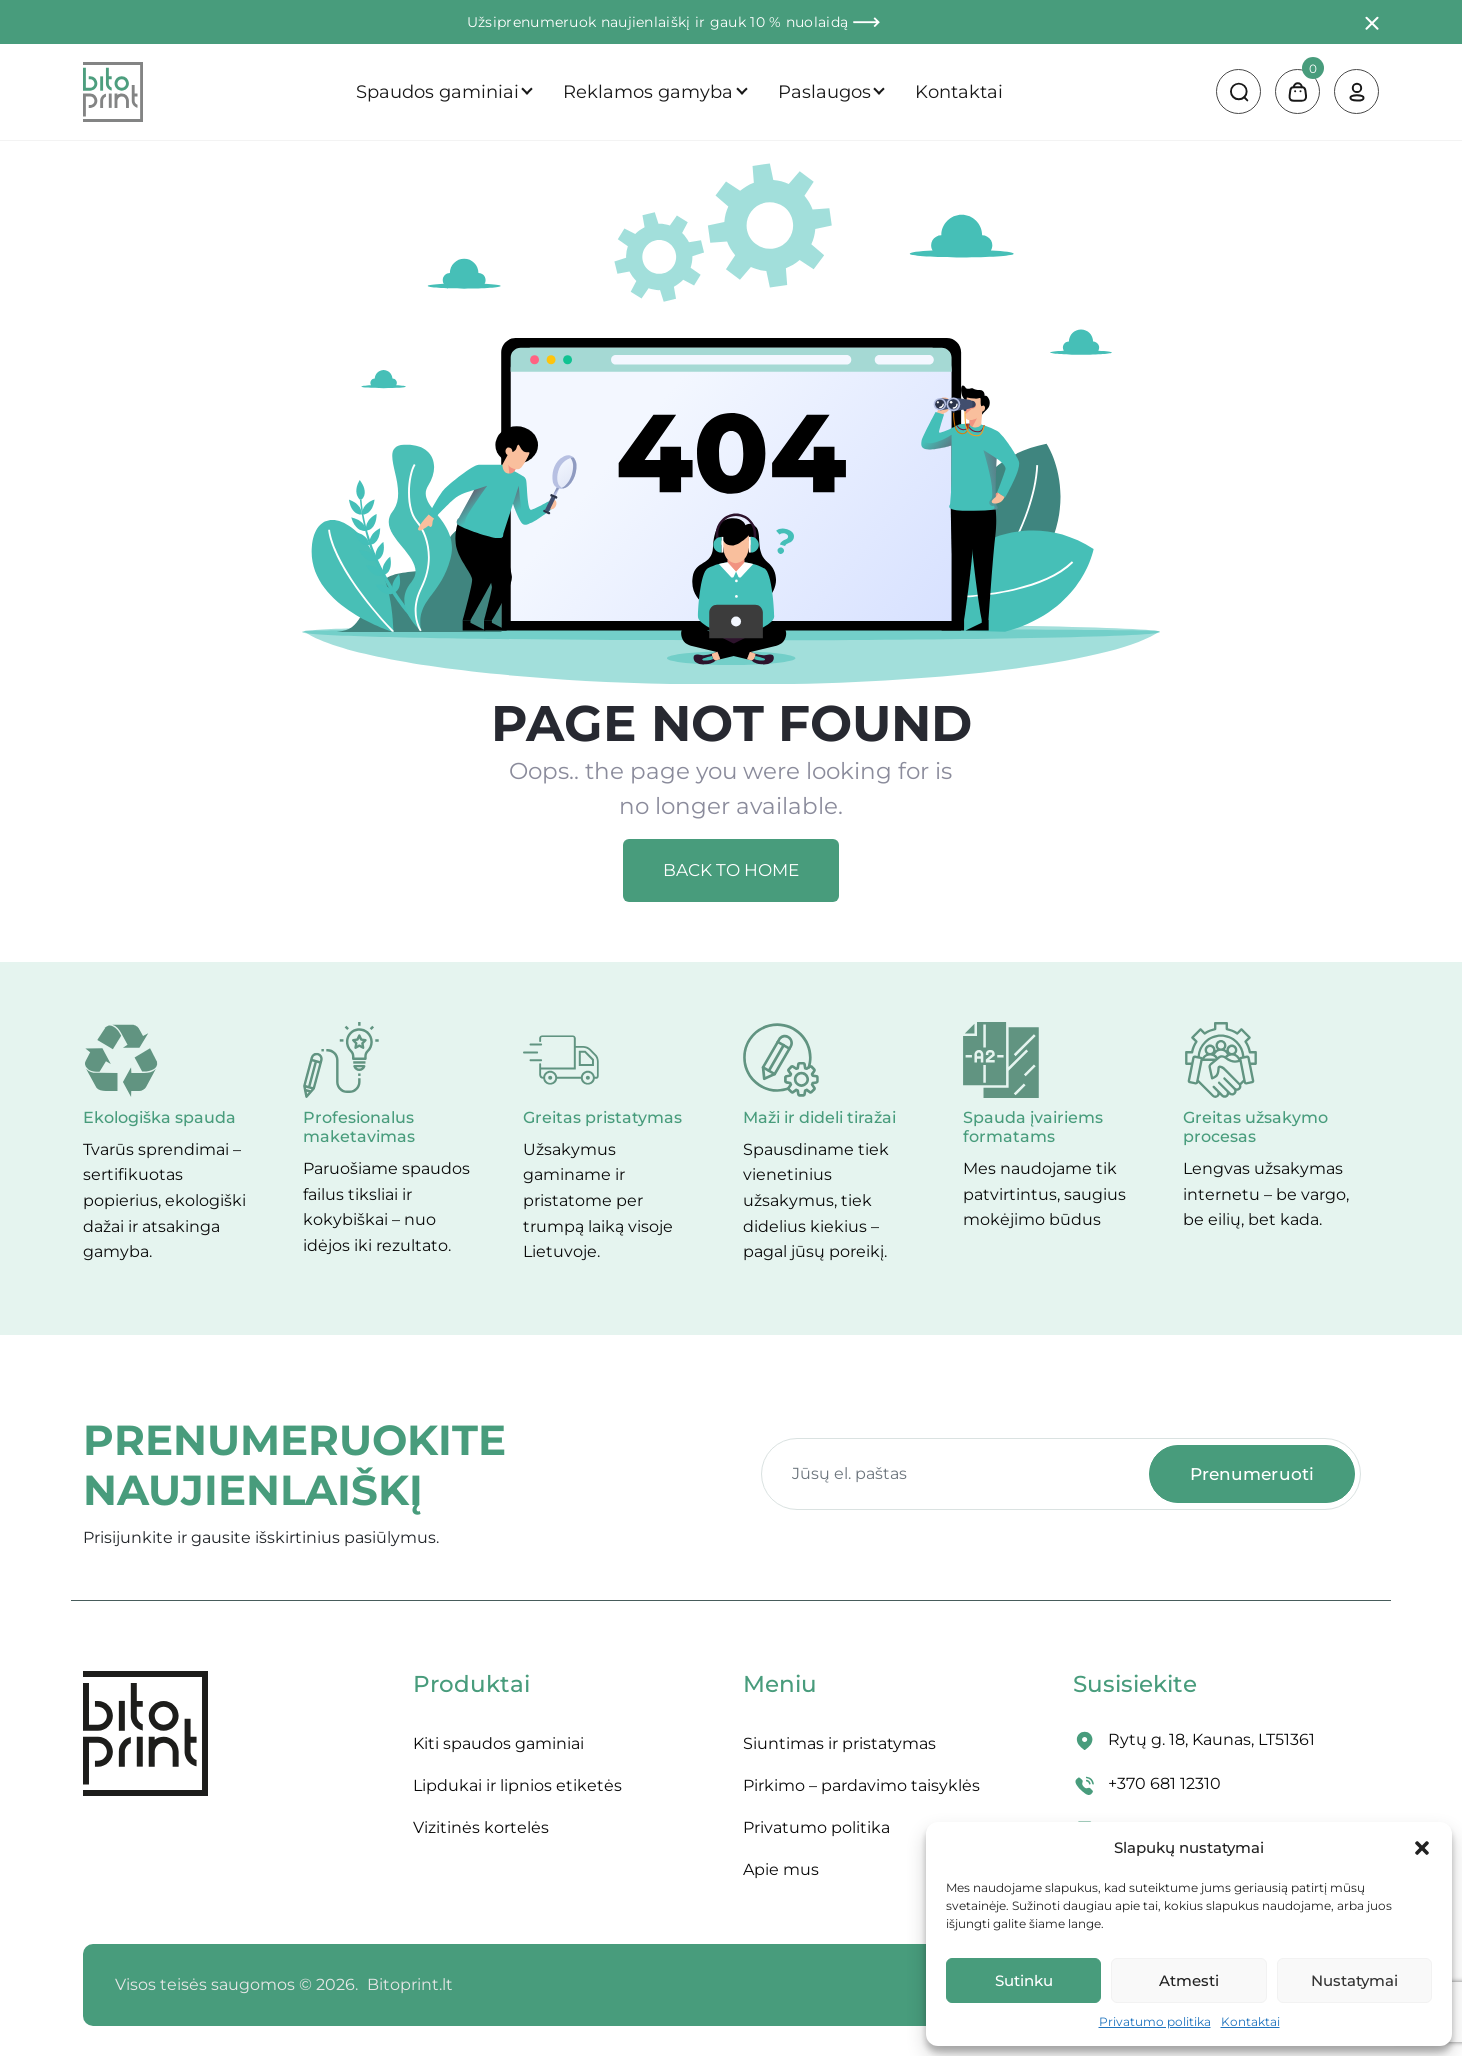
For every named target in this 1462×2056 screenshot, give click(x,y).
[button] (1422, 1848)
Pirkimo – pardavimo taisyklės (861, 1785)
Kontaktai (1250, 2021)
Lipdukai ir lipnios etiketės (517, 1785)
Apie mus (781, 1869)
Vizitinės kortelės (481, 1827)
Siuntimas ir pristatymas (839, 1743)
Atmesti (1189, 1980)
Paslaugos (824, 91)
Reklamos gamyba (648, 91)
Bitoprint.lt (410, 1984)
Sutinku (1024, 1980)
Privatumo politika (1155, 2021)
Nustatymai (1354, 1980)
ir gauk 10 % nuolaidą (787, 22)
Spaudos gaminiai (437, 91)
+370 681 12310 (1164, 1783)
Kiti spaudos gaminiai (498, 1743)
